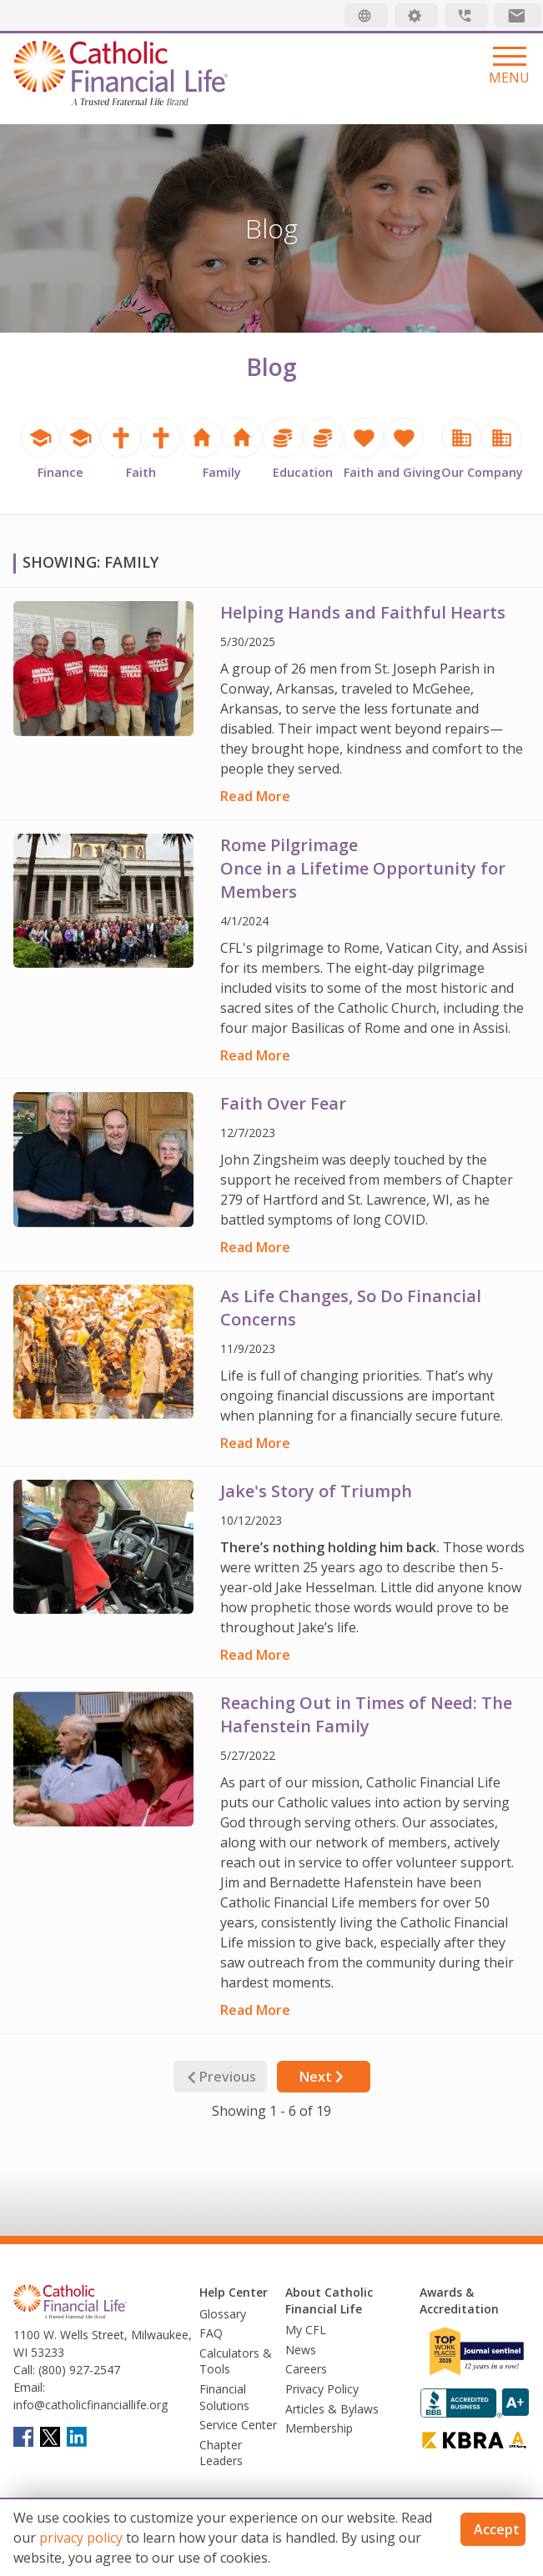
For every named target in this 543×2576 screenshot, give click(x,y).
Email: (29, 2387)
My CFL (305, 2330)
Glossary (222, 2314)
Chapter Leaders (221, 2453)
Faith (141, 472)
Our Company (482, 472)
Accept (497, 2529)
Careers (306, 2369)
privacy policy (81, 2537)
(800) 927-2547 (77, 2370)
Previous (219, 2076)
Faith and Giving (392, 472)
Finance (60, 472)
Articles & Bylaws (332, 2409)
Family (222, 472)
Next (323, 2076)
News (300, 2350)
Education (303, 472)
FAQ (211, 2333)
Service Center (238, 2425)
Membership (319, 2428)
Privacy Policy (322, 2389)
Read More (255, 796)
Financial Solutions (224, 2397)
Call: (24, 2370)
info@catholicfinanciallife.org (90, 2405)
